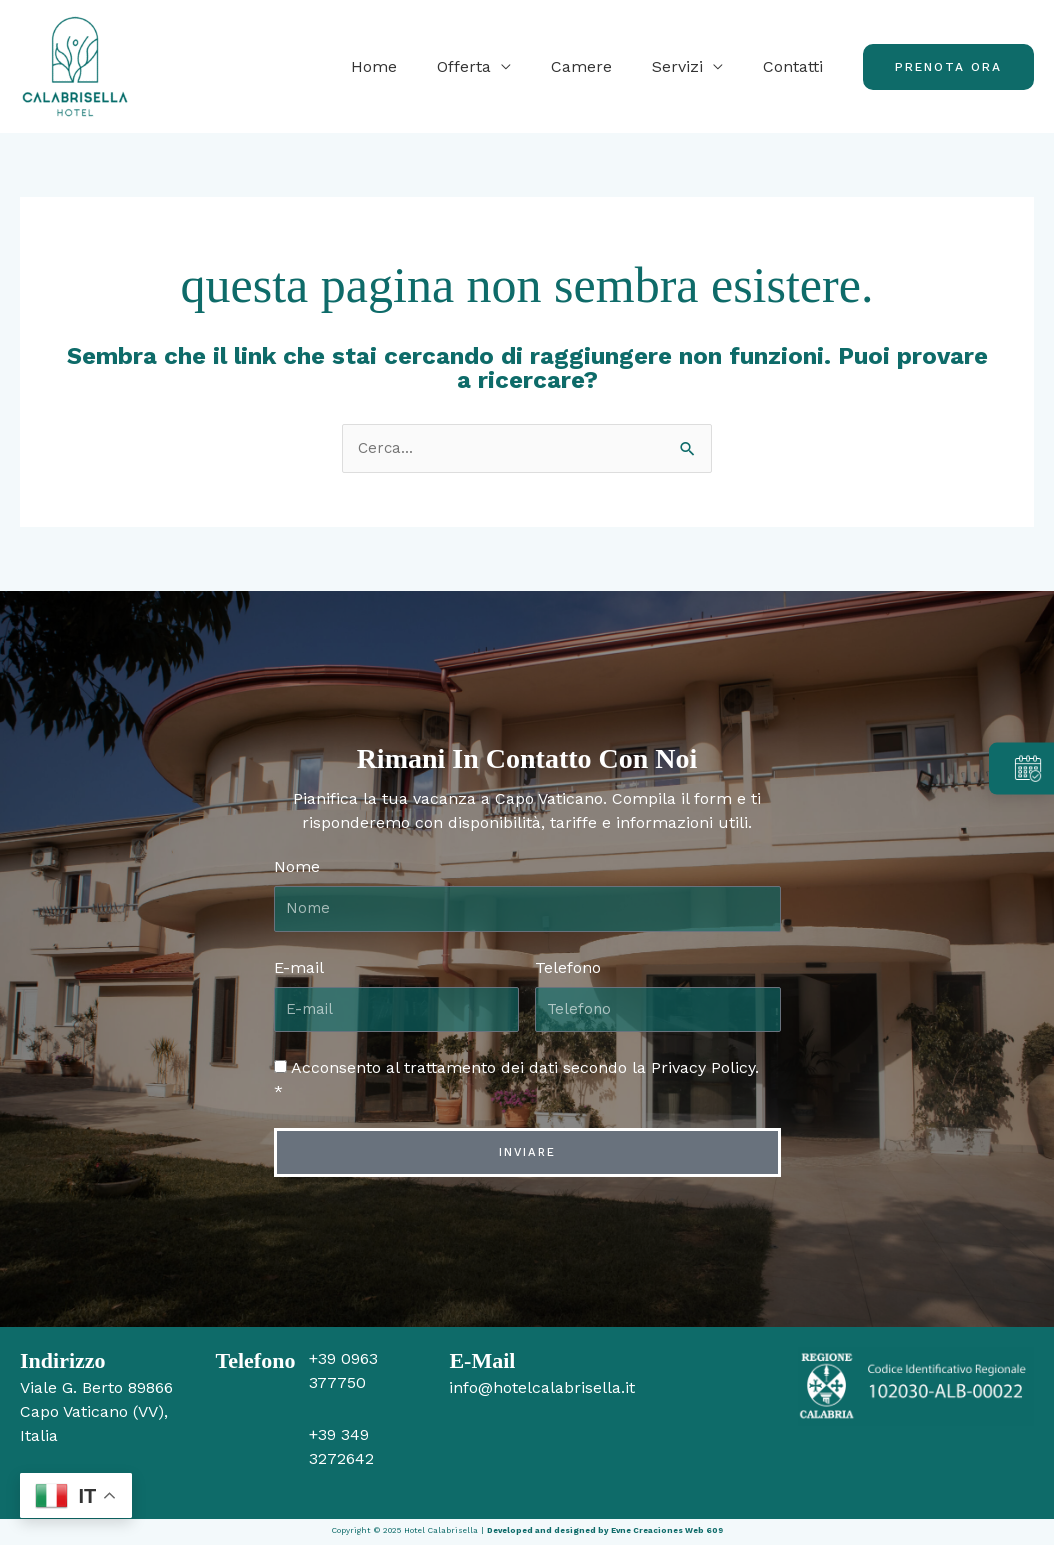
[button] (948, 67)
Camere (601, 66)
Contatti (797, 66)
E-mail (299, 968)
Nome (297, 867)
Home (410, 66)
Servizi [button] (689, 66)
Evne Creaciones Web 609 (667, 1532)
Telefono (568, 968)
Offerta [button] (492, 66)
